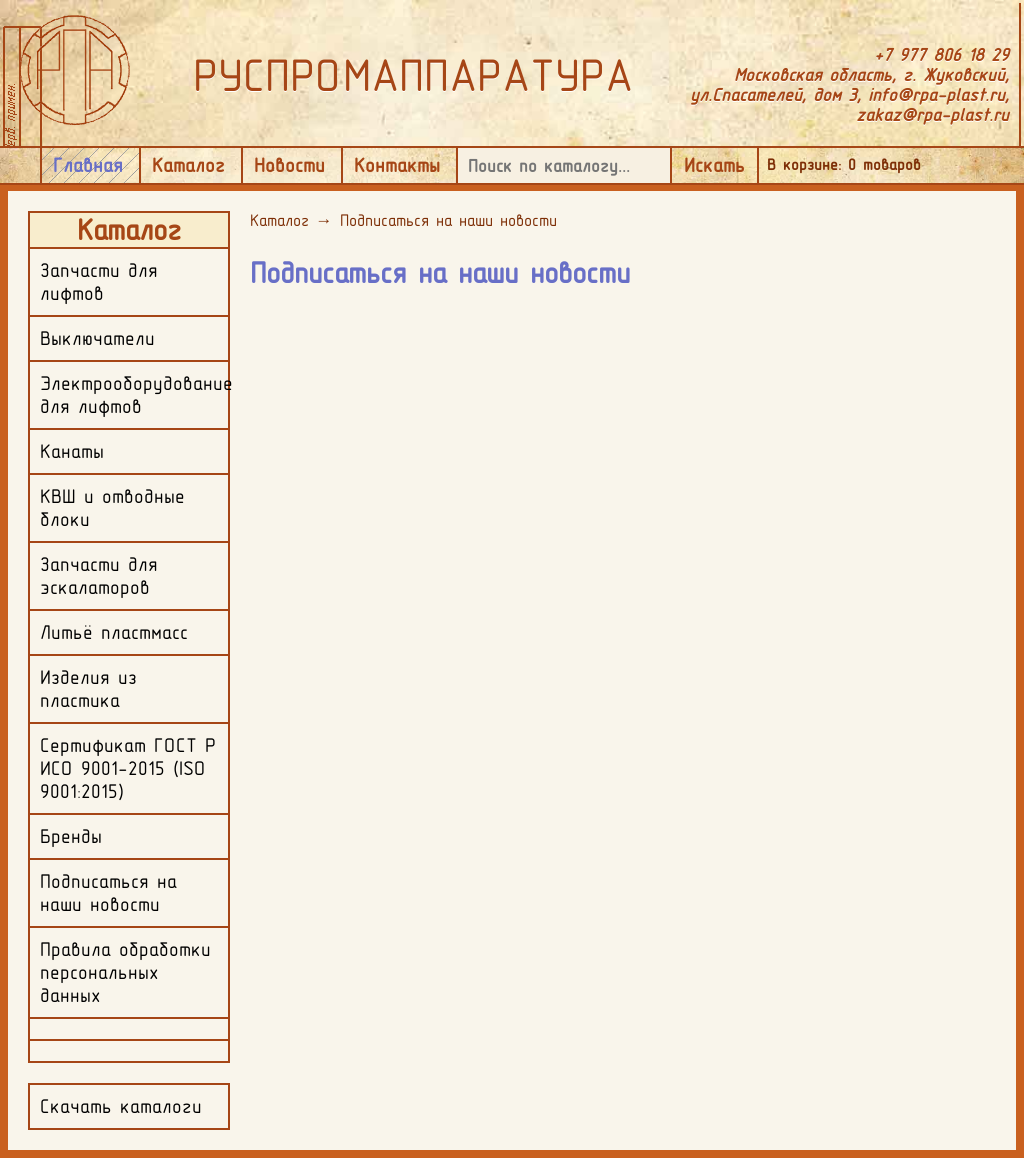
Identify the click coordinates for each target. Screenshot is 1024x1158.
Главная (88, 165)
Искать (714, 165)
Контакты (397, 165)
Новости (289, 165)
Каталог (188, 165)
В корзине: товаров (844, 164)
